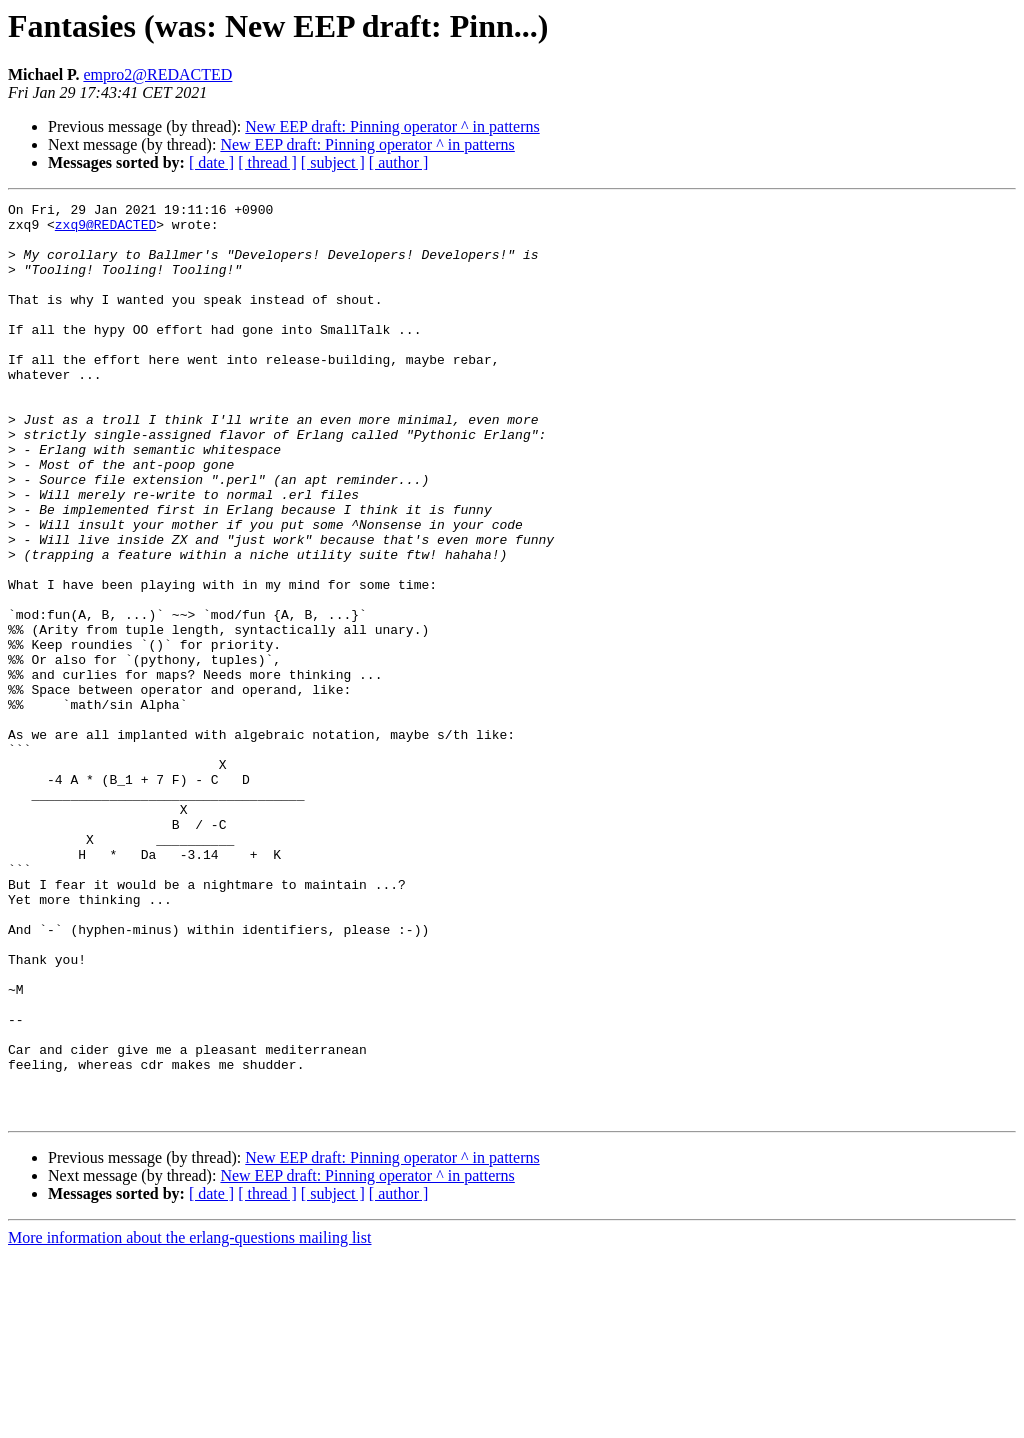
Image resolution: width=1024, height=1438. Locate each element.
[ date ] (211, 162)
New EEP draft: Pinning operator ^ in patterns (392, 126)
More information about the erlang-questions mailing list (189, 1420)
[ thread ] (267, 162)
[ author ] (399, 162)
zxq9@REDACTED (105, 230)
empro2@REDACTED (157, 74)
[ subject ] (333, 162)
